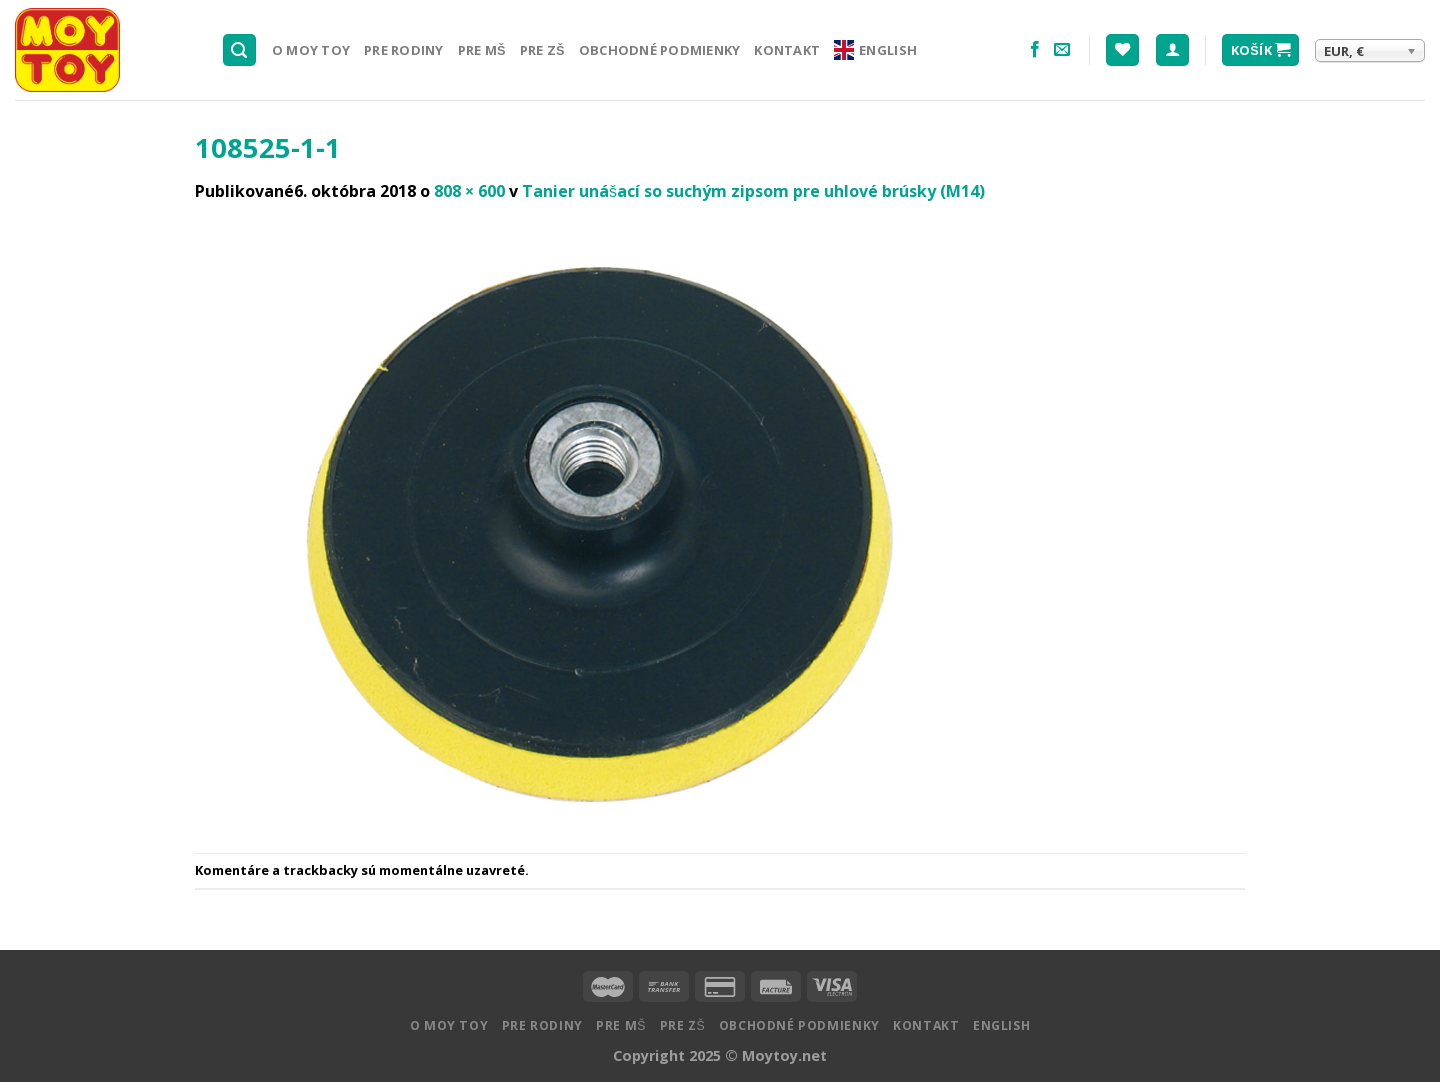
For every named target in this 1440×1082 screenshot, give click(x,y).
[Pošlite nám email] (1062, 50)
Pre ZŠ (542, 50)
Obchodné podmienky (660, 50)
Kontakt (787, 50)
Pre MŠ (482, 50)
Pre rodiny (404, 50)
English (875, 50)
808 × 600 (469, 191)
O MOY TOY (311, 50)
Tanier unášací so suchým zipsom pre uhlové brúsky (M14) (753, 191)
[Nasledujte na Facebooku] (1035, 50)
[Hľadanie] (240, 50)
